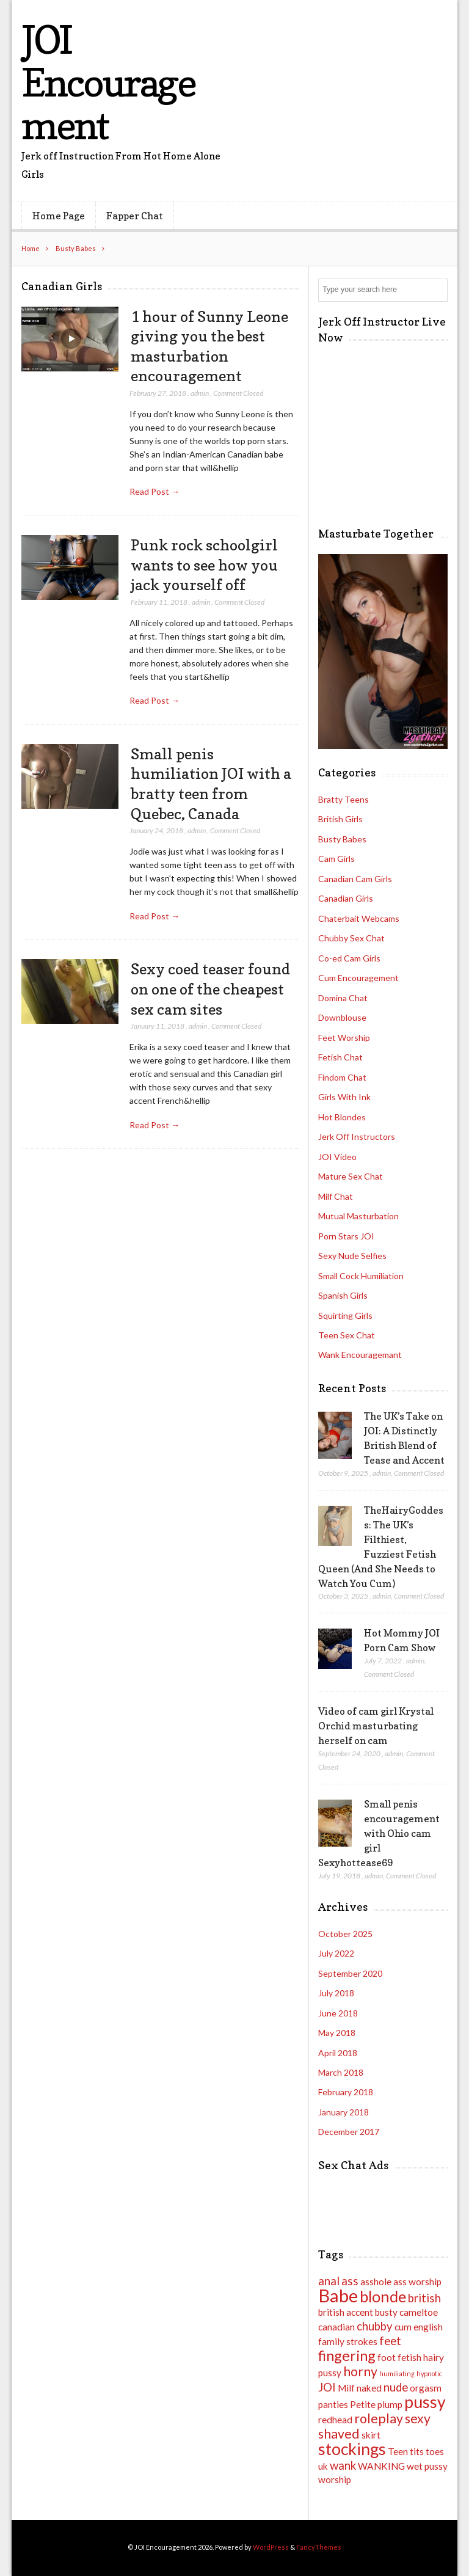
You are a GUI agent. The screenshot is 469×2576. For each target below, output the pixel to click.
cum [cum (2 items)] (403, 2326)
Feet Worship (344, 1037)
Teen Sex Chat (346, 1335)
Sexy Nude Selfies (352, 1255)
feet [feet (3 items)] (390, 2341)
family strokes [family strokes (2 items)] (347, 2341)
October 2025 (345, 1933)
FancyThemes (318, 2547)
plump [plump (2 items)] (389, 2404)
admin (200, 393)
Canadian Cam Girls (355, 879)
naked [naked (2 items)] (369, 2387)
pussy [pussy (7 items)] (425, 2402)
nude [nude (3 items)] (396, 2387)
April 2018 (337, 2053)
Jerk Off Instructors (356, 1136)
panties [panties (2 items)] (333, 2404)
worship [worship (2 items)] (334, 2479)
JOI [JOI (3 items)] (327, 2387)
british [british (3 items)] (424, 2298)
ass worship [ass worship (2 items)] (417, 2281)
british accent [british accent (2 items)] (345, 2312)
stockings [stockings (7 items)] (352, 2449)
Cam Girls (336, 858)
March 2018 (340, 2072)
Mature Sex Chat (350, 1176)
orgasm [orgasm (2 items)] (426, 2387)
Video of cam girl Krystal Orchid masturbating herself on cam (376, 1725)
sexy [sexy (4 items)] (418, 2418)
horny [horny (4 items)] (360, 2371)
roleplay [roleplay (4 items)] (378, 2418)
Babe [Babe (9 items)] (338, 2295)
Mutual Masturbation (358, 1216)
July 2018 (336, 1993)
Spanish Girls (343, 1295)
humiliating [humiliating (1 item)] (397, 2373)
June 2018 (338, 2013)
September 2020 (350, 1973)
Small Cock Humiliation (361, 1276)
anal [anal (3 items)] (329, 2281)
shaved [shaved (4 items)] (339, 2434)
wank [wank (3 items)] (343, 2465)
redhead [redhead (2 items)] (335, 2419)
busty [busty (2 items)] (386, 2312)
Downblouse (342, 1017)
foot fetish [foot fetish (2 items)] (399, 2357)
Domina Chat (343, 998)
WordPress (271, 2547)
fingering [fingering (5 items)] (347, 2355)
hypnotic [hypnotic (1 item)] (429, 2373)
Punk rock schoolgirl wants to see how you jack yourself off (204, 565)
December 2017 (348, 2131)
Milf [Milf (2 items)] (346, 2387)
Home (30, 248)
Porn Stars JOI (346, 1236)
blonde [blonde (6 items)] (383, 2296)
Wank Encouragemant (360, 1354)
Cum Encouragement (358, 977)
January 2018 (343, 2112)
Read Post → (154, 491)
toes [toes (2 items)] (435, 2451)
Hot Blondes (342, 1117)
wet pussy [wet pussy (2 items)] (427, 2466)
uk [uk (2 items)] (323, 2466)
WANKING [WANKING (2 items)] (381, 2466)
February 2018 (345, 2092)
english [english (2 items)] (428, 2326)
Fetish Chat (340, 1057)
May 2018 (336, 2032)
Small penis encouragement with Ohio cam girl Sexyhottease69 (379, 1833)
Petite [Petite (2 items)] (363, 2404)
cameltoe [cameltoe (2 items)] (418, 2312)
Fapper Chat (134, 216)
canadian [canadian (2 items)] (336, 2326)
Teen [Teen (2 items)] (398, 2451)
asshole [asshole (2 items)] (375, 2281)
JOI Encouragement (108, 82)
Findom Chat (342, 1077)
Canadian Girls (345, 898)
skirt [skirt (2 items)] (371, 2434)
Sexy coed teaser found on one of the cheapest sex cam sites (210, 989)
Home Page (58, 216)
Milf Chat (335, 1196)
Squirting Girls (345, 1315)
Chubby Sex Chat (351, 938)
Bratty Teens (343, 799)
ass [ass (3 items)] (349, 2281)
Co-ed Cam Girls (349, 958)
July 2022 (336, 1953)
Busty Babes (76, 248)
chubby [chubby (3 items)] (375, 2326)
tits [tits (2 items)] (417, 2451)
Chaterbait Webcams (358, 918)
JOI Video (337, 1156)
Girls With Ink (344, 1097)
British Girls (340, 819)
